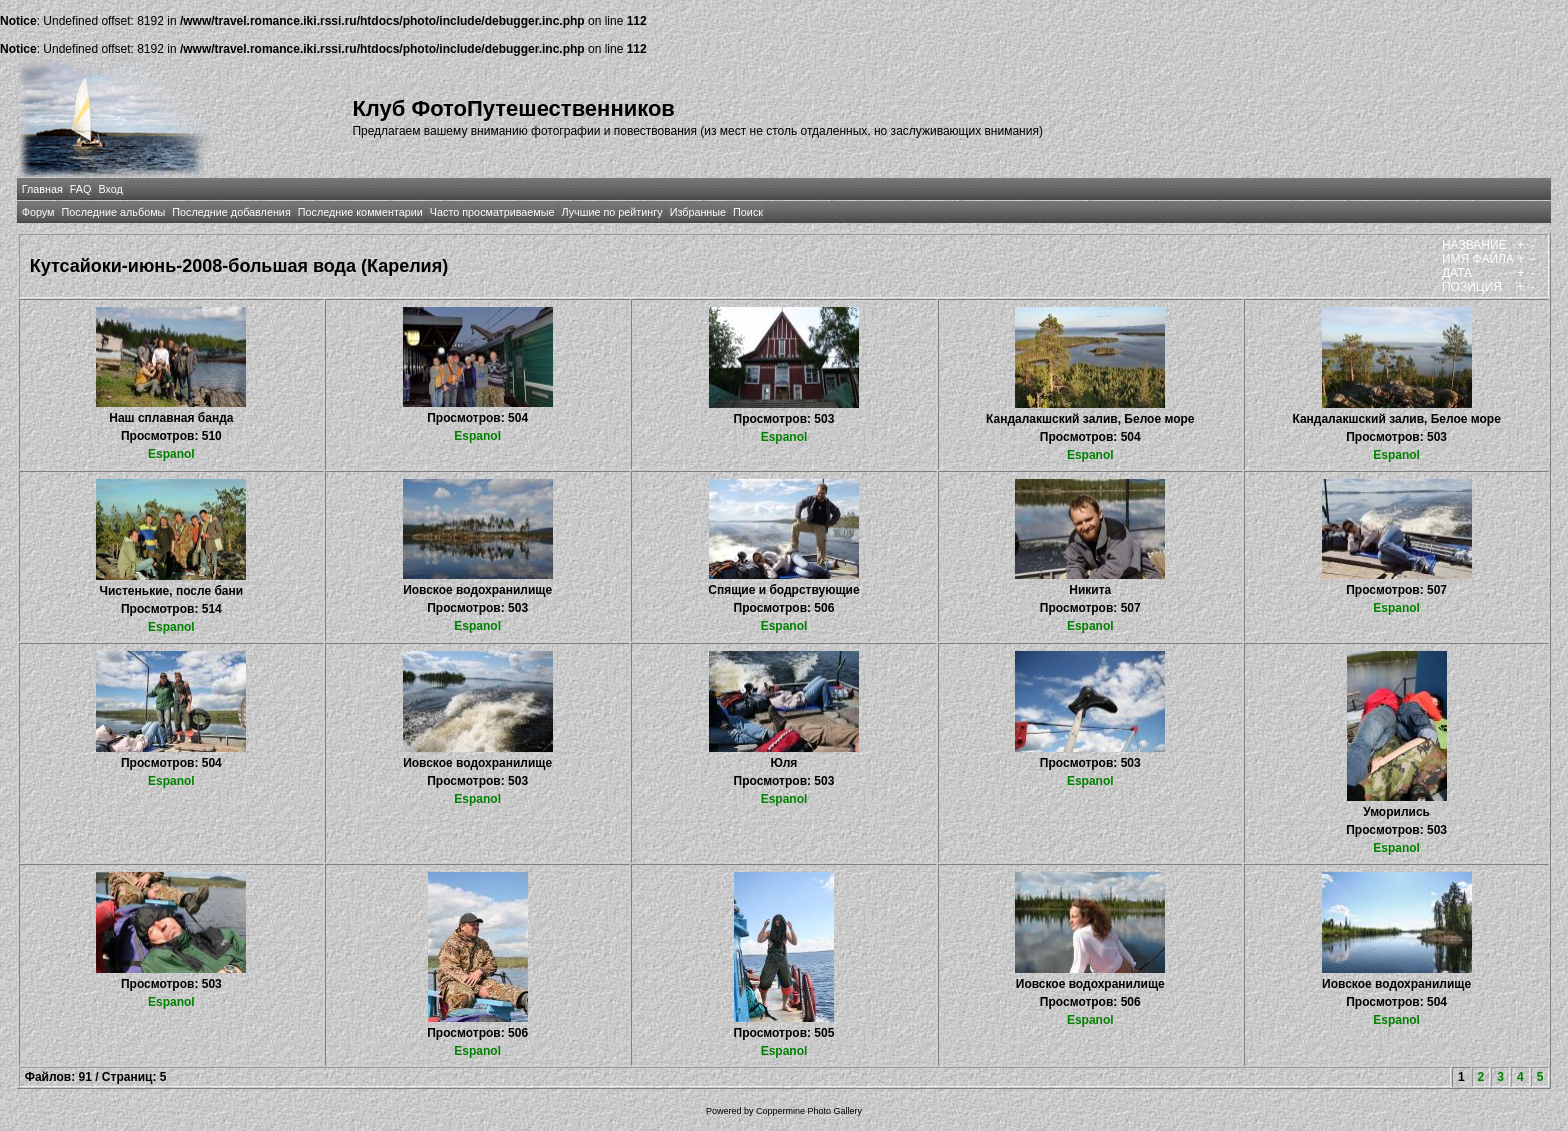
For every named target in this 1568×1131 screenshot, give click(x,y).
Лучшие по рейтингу (612, 212)
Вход (110, 189)
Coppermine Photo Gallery (809, 1111)
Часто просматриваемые (492, 212)
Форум (38, 212)
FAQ (81, 189)
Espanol (171, 454)
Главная (42, 189)
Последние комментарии (360, 212)
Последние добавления (231, 212)
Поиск (748, 212)
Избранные (698, 212)
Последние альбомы (113, 212)
